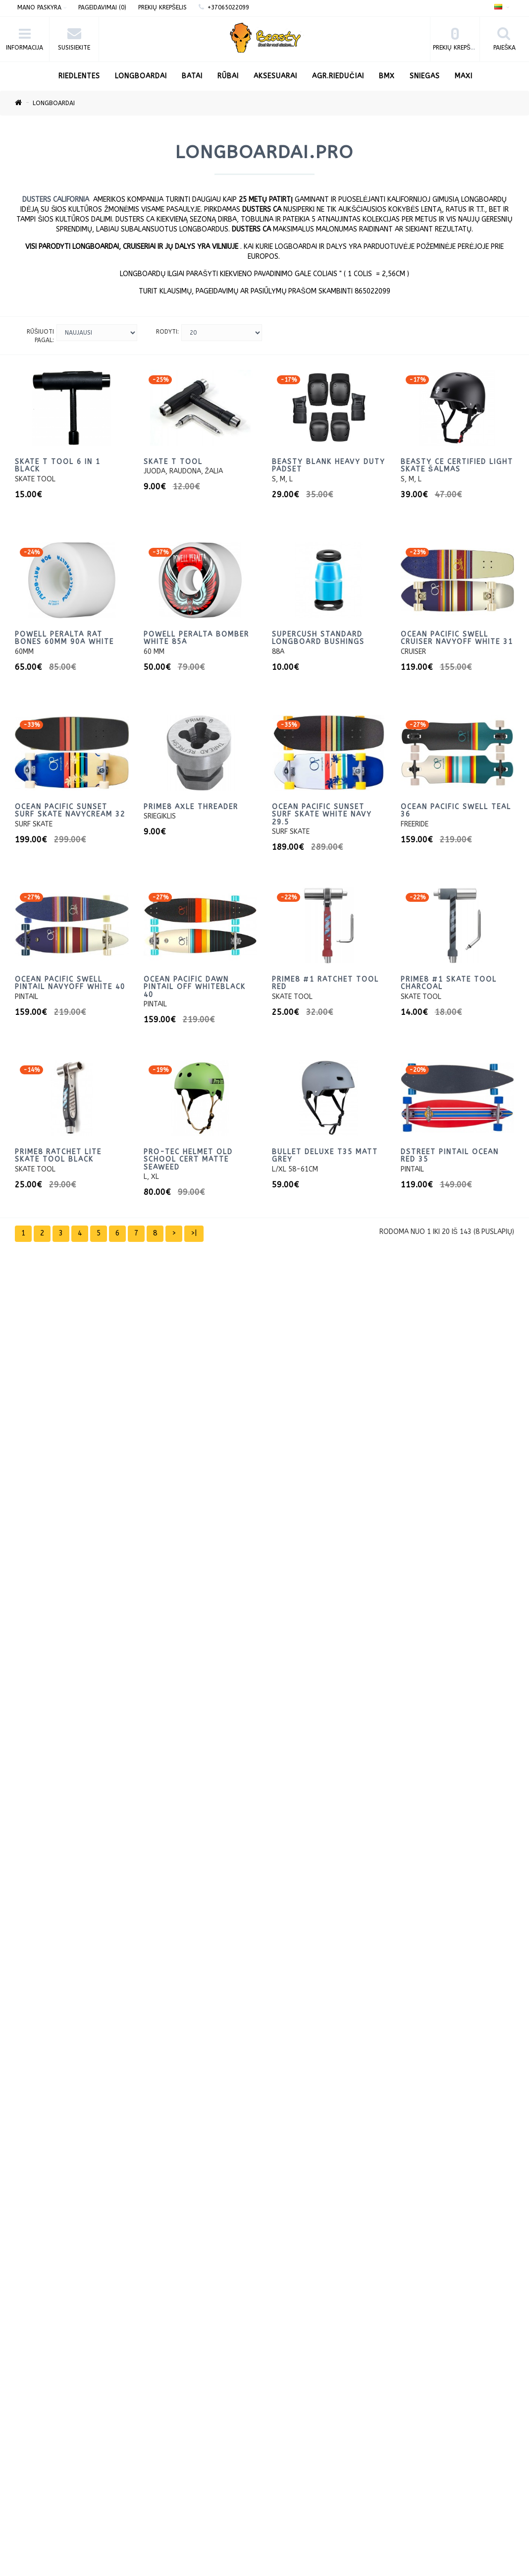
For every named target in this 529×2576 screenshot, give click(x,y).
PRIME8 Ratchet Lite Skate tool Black (58, 1156)
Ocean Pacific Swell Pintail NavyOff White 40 (70, 983)
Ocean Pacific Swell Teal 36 (456, 811)
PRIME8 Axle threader (191, 807)
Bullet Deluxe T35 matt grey (325, 1156)
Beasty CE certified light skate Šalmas (457, 465)
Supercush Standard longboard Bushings (318, 638)
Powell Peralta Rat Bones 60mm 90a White (64, 638)
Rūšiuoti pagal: (40, 336)
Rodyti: (167, 331)
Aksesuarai (275, 76)
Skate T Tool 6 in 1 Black (58, 465)
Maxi (464, 76)
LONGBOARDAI (141, 76)
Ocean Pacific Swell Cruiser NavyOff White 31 (457, 638)
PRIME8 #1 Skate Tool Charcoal (449, 983)
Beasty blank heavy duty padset (328, 465)
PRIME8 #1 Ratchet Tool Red (325, 983)
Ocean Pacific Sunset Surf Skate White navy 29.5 (322, 814)
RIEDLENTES (79, 76)
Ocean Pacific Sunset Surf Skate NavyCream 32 (70, 811)
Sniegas (425, 76)
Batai (192, 76)
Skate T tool (173, 462)
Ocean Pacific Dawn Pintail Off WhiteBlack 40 (195, 987)
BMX (387, 76)
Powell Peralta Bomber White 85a (196, 638)
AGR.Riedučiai (338, 76)
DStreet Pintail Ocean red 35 (450, 1156)
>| (194, 1233)
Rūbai (228, 76)
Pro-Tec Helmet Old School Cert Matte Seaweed (188, 1159)
